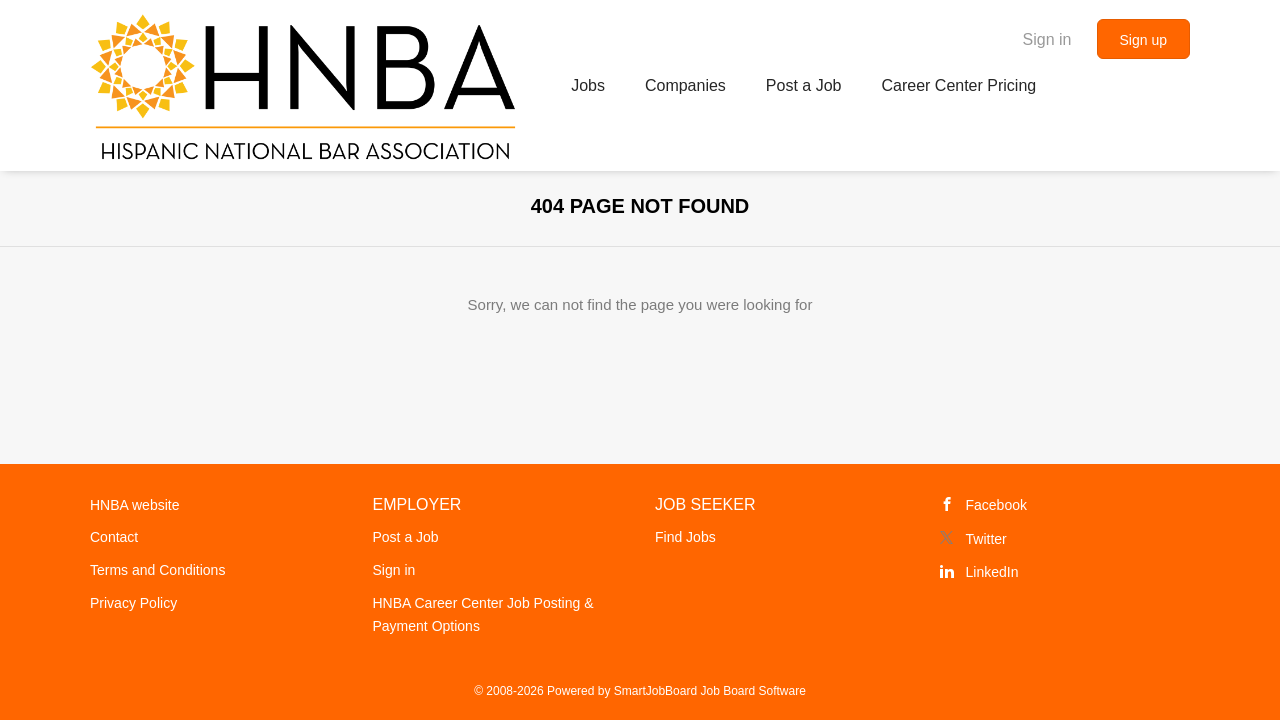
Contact (114, 537)
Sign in (1047, 39)
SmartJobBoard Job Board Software (710, 691)
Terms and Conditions (157, 570)
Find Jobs (685, 537)
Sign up (1143, 40)
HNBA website (134, 505)
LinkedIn (992, 572)
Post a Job (406, 537)
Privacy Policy (133, 603)
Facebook (996, 505)
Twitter (986, 539)
